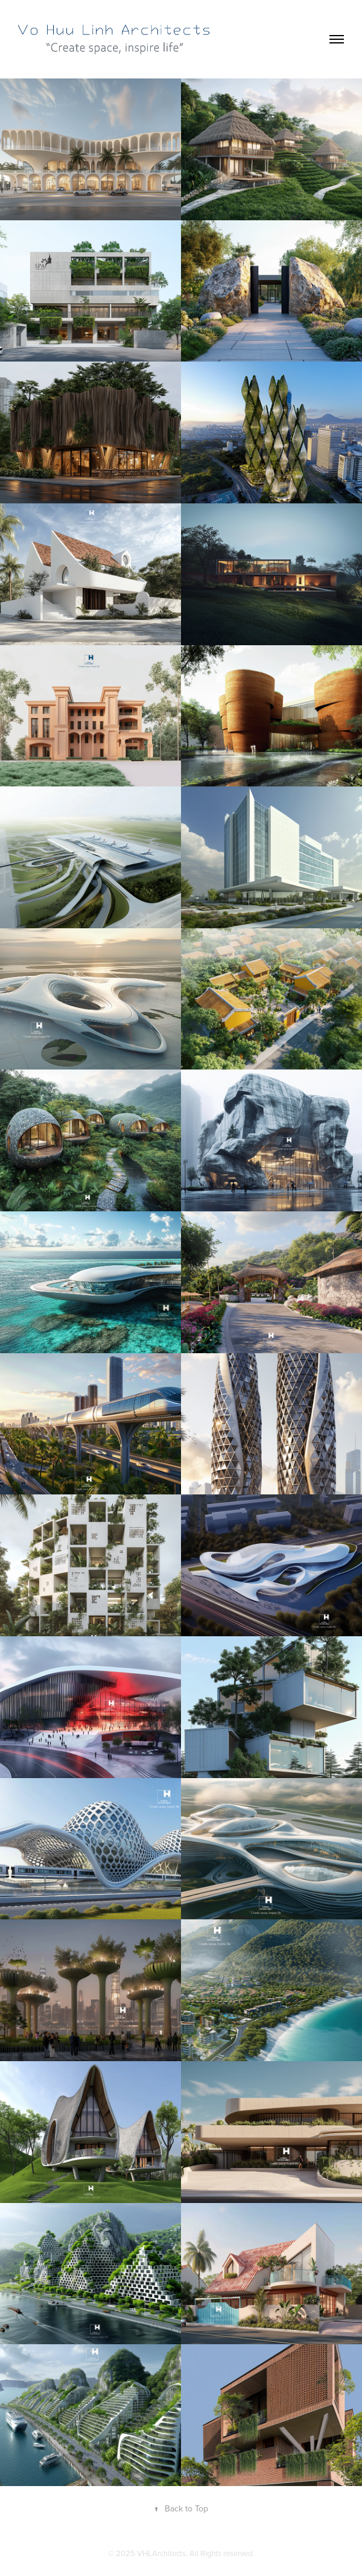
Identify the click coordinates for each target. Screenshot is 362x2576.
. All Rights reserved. (220, 2553)
